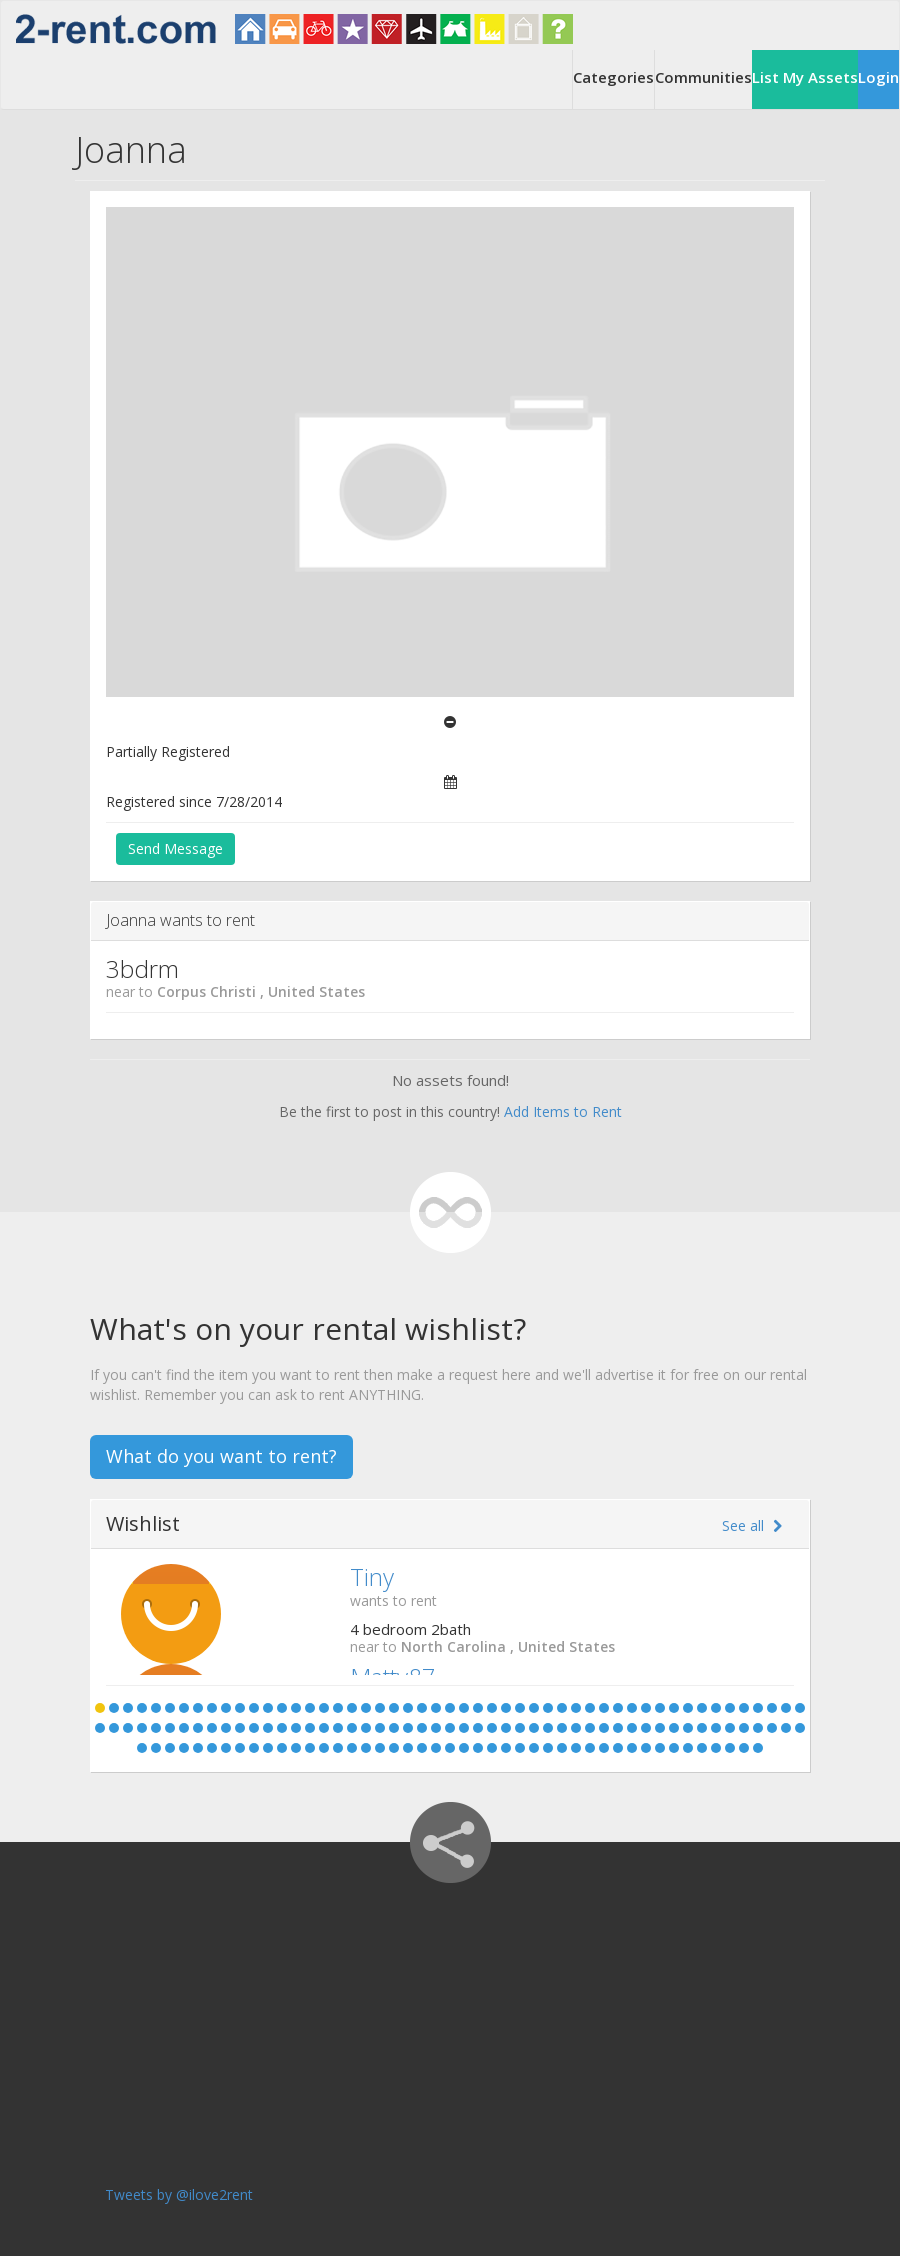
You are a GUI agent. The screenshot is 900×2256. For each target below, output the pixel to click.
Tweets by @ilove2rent (179, 2194)
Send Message (175, 848)
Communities (703, 77)
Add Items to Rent (563, 1111)
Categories (613, 77)
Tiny (372, 1576)
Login (878, 77)
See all (752, 1525)
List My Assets (805, 77)
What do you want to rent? (221, 1456)
